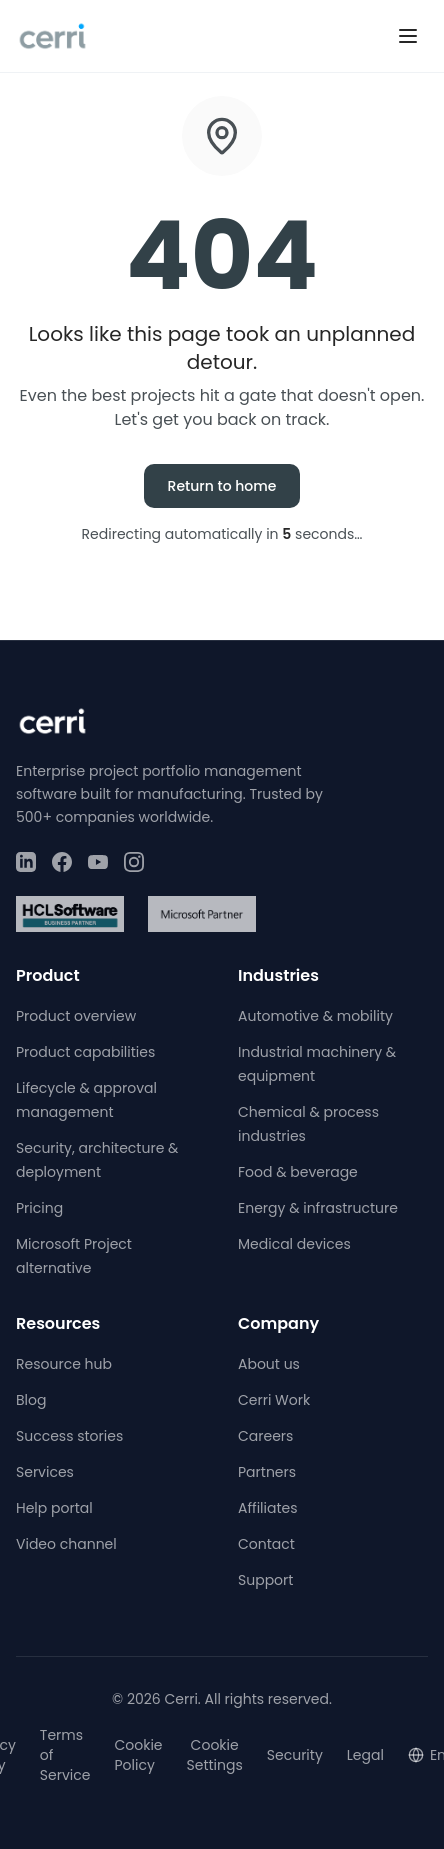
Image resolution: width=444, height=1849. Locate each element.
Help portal (54, 1508)
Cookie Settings (215, 1755)
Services (45, 1472)
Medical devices (294, 1244)
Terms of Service (65, 1755)
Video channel (66, 1544)
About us (269, 1364)
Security (295, 1755)
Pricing (39, 1208)
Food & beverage (298, 1172)
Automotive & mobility (315, 1016)
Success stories (69, 1436)
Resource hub (64, 1364)
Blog (31, 1400)
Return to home (222, 486)
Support (265, 1580)
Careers (265, 1436)
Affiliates (268, 1508)
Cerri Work (274, 1400)
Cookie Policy (138, 1755)
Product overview (76, 1016)
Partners (267, 1472)
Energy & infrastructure (318, 1208)
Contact (266, 1544)
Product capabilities (85, 1052)
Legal (365, 1755)
